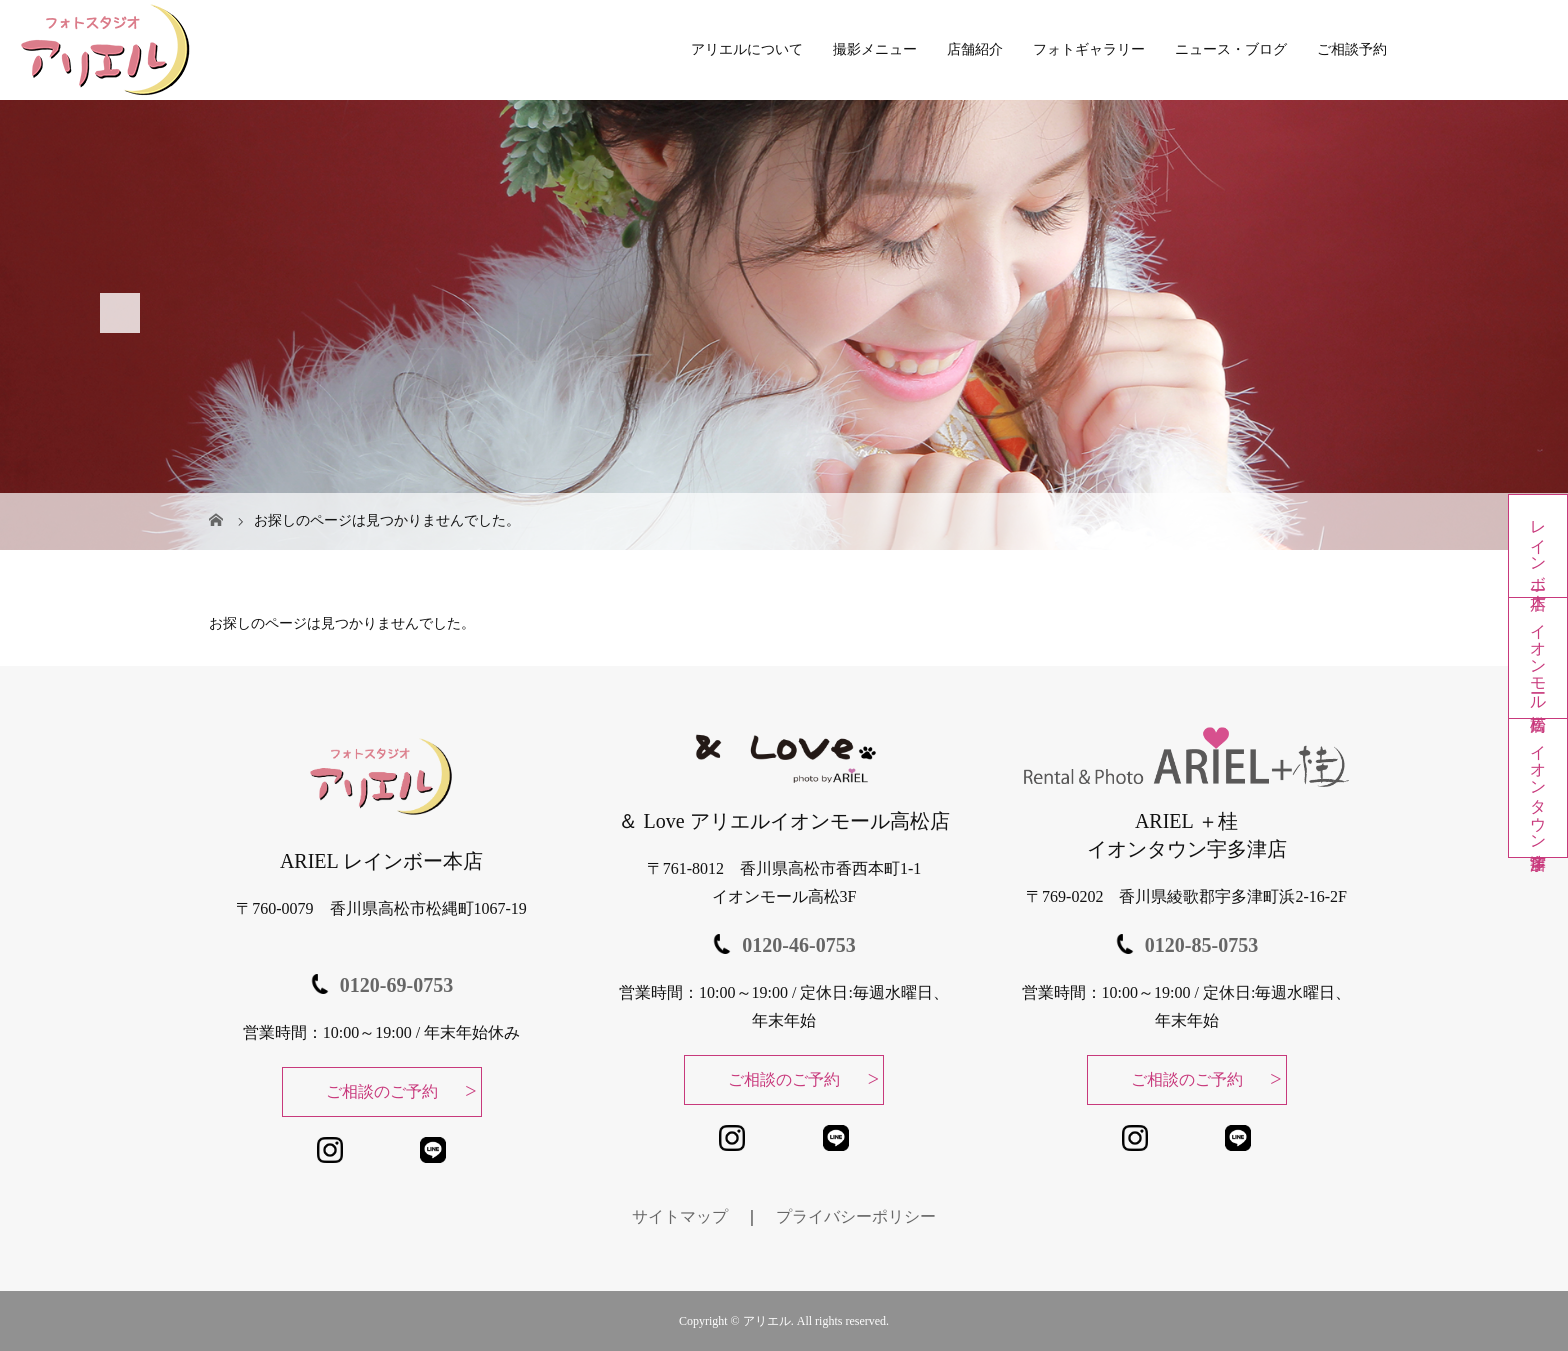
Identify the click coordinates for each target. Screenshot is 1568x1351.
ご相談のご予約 (382, 1091)
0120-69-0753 (396, 985)
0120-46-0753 (798, 945)
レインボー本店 (1538, 546)
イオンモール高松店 (1538, 658)
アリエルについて (747, 49)
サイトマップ (680, 1216)
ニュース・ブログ (1231, 49)
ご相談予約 (1352, 49)
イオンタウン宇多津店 (1538, 788)
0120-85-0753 (1201, 945)
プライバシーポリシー (856, 1216)
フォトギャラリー (1089, 49)
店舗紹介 (975, 49)
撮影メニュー (875, 49)
